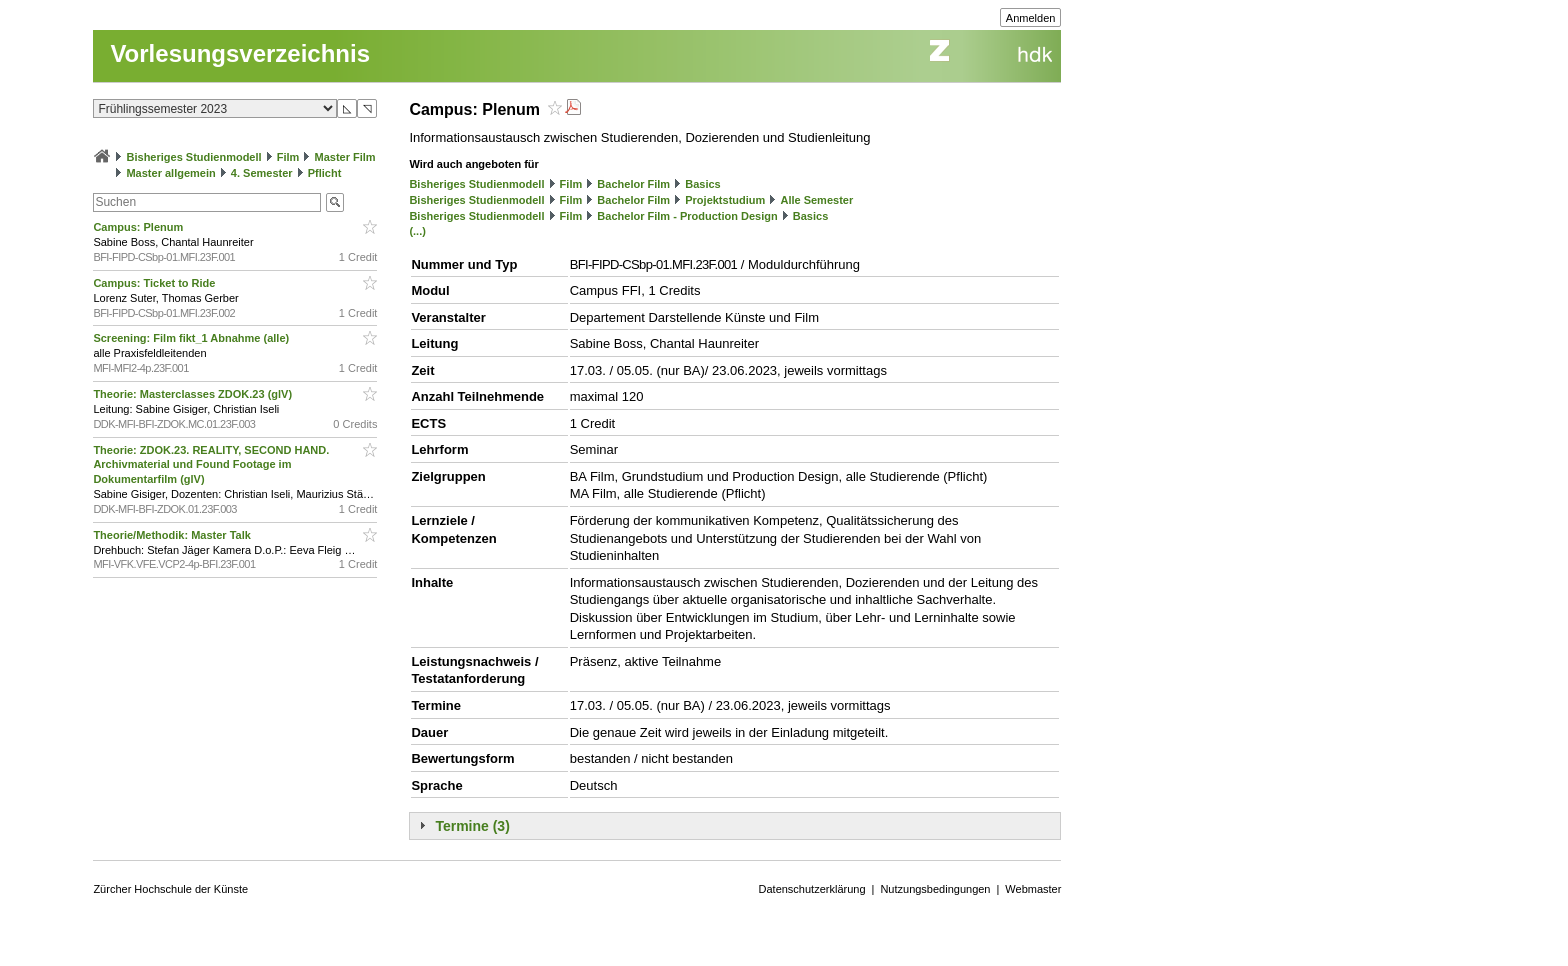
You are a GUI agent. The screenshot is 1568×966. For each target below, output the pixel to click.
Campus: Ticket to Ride (155, 283)
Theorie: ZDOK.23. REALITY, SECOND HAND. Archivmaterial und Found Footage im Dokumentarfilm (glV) (211, 465)
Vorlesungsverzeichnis (240, 53)
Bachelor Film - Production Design (687, 216)
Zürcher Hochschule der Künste (170, 889)
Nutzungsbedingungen (935, 889)
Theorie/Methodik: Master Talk (173, 535)
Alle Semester (816, 200)
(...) (417, 231)
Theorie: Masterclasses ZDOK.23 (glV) (194, 394)
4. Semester (262, 173)
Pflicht (325, 173)
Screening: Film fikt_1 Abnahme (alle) (192, 338)
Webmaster (1033, 889)
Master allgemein (170, 173)
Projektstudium (725, 200)
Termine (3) (472, 826)
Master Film (344, 157)
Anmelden (1031, 18)
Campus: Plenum (139, 227)
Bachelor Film (633, 184)
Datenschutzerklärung (812, 889)
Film (288, 157)
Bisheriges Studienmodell (194, 157)
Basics (702, 184)
